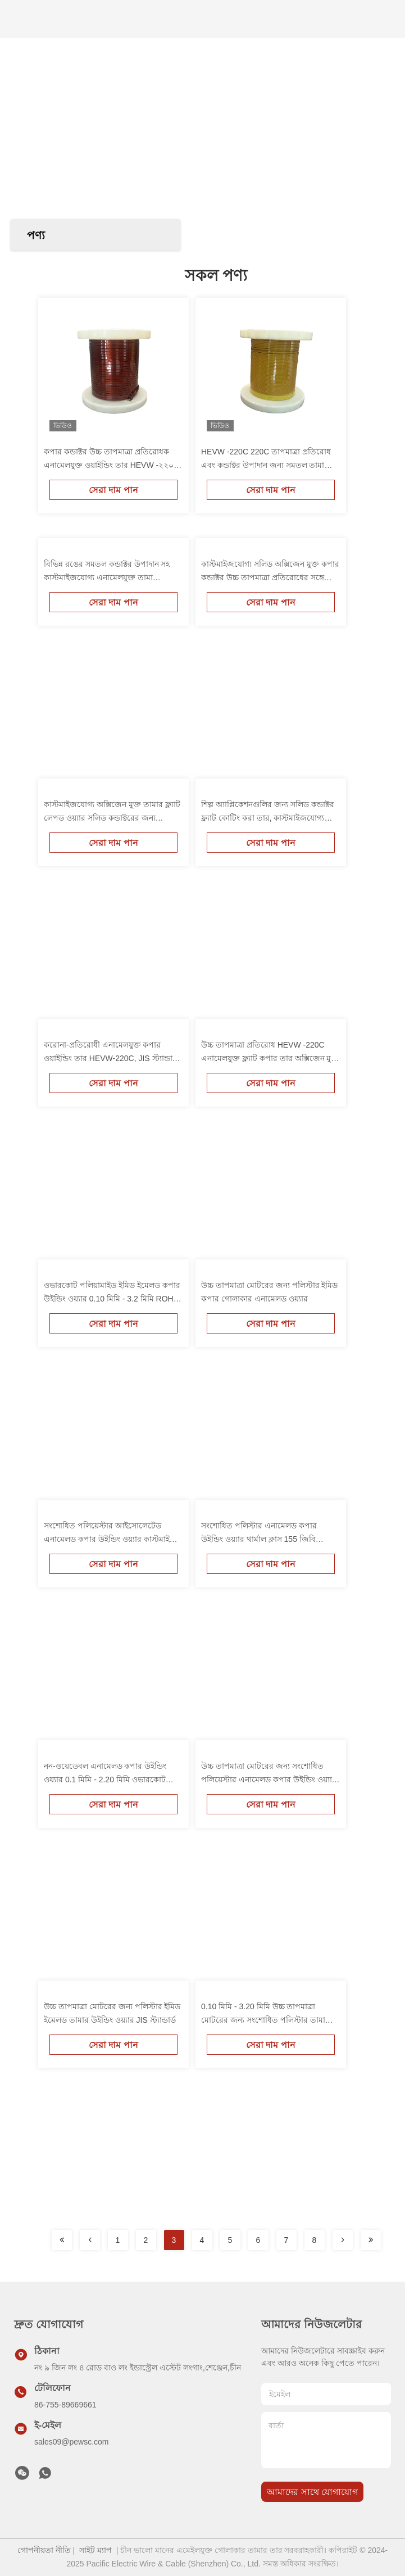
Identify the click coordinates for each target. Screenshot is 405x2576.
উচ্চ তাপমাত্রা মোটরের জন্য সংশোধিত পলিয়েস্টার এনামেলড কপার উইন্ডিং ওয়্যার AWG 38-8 (268, 1779)
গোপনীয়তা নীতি (44, 2550)
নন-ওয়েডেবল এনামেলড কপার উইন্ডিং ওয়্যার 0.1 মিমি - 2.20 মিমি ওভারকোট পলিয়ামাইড (105, 1779)
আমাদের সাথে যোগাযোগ (312, 2492)
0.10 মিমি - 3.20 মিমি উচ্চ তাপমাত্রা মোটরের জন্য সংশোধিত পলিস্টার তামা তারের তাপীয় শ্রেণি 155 (263, 2020)
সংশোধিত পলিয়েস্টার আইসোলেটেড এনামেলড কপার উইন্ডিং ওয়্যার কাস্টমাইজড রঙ (113, 1539)
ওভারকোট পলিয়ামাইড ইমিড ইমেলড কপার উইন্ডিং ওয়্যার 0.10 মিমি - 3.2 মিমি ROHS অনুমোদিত (112, 1299)
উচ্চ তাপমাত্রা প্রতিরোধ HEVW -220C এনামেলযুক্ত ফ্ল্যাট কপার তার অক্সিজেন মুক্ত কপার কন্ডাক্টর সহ (270, 1058)
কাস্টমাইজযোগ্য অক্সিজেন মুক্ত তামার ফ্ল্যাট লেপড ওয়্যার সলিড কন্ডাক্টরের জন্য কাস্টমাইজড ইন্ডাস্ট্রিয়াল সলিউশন (112, 818)
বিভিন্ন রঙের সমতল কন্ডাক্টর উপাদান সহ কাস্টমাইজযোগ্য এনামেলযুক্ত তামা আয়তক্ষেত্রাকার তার (107, 577)
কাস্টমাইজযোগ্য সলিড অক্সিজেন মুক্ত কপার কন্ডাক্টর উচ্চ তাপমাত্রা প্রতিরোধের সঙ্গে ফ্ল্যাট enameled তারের (270, 577)
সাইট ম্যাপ (95, 2550)
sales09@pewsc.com (71, 2441)
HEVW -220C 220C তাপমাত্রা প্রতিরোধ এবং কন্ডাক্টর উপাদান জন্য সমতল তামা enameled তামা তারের (266, 465)
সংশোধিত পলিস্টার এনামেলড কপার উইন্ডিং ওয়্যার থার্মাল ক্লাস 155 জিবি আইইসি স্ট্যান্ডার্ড (259, 1539)
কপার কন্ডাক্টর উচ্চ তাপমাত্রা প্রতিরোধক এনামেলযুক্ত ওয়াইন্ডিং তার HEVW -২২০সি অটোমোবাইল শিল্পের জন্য (112, 465)
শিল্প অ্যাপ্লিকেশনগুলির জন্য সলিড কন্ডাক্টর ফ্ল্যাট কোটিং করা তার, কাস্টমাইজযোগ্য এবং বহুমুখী (267, 818)
